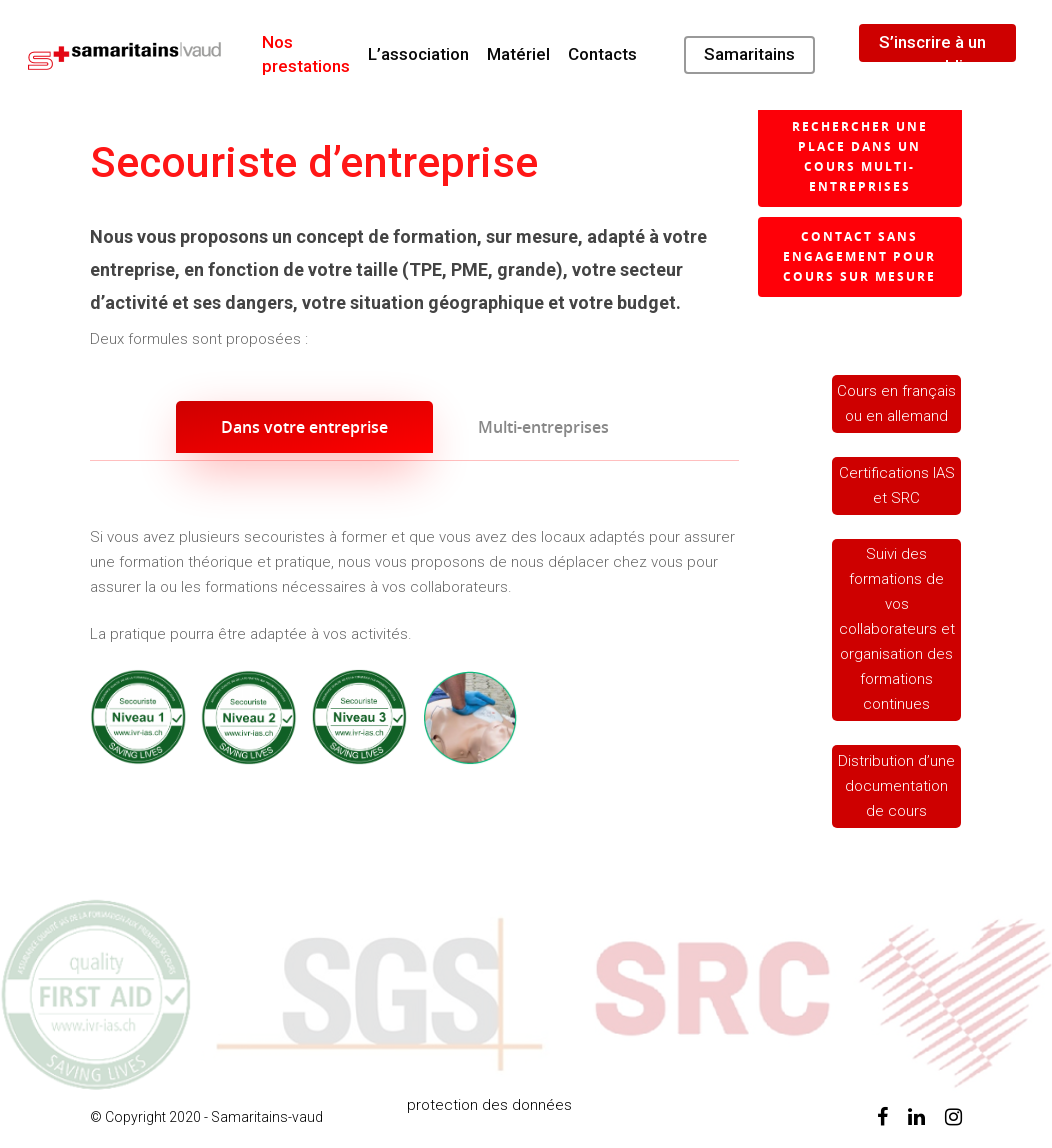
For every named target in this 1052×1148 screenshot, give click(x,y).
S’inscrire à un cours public (932, 54)
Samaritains (749, 54)
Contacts (602, 54)
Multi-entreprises (543, 427)
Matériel (518, 54)
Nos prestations (306, 54)
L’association (418, 54)
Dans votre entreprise (304, 427)
